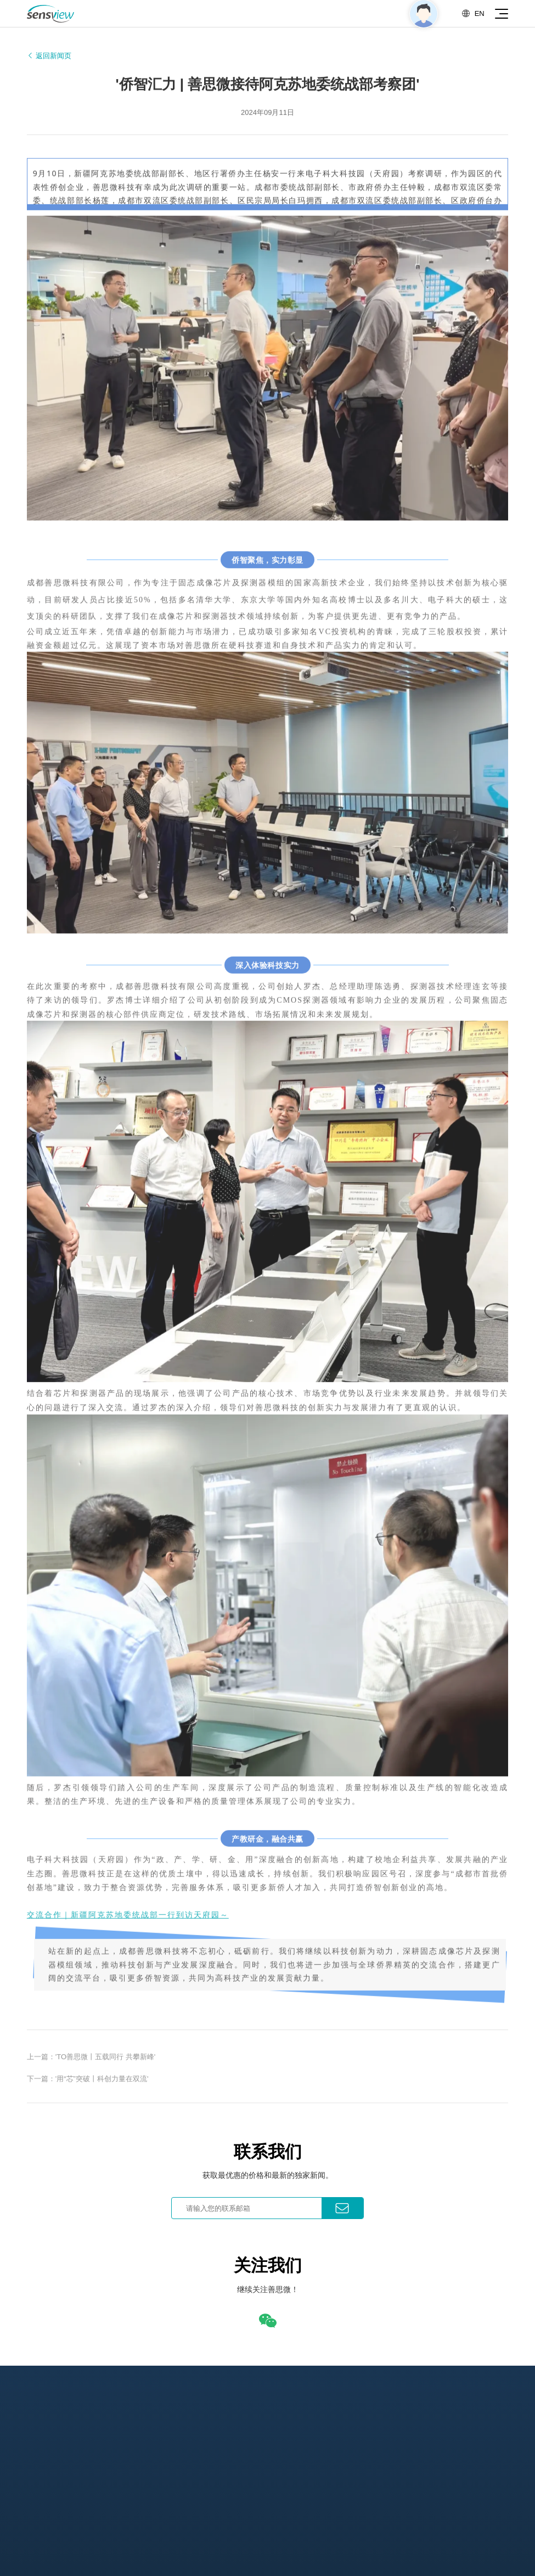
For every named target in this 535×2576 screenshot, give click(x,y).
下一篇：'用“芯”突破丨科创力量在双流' (88, 2087)
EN (473, 13)
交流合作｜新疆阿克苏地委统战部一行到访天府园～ (128, 1920)
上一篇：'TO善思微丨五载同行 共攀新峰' (91, 2064)
